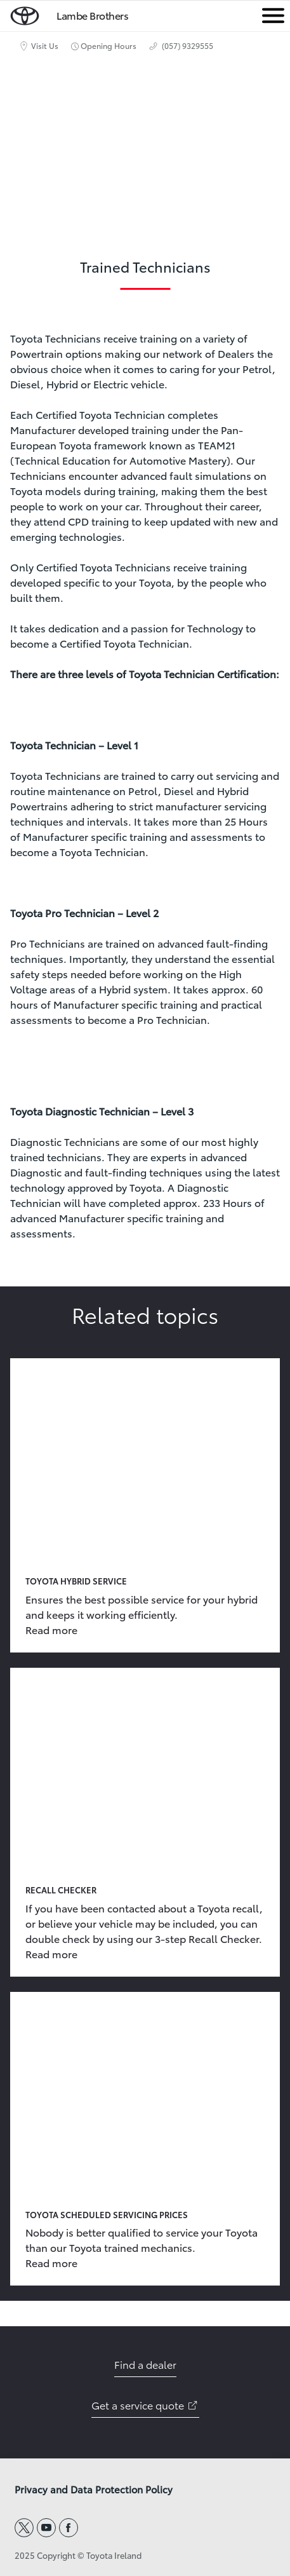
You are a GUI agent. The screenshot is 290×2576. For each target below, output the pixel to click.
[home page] (25, 13)
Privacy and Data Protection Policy (94, 2489)
